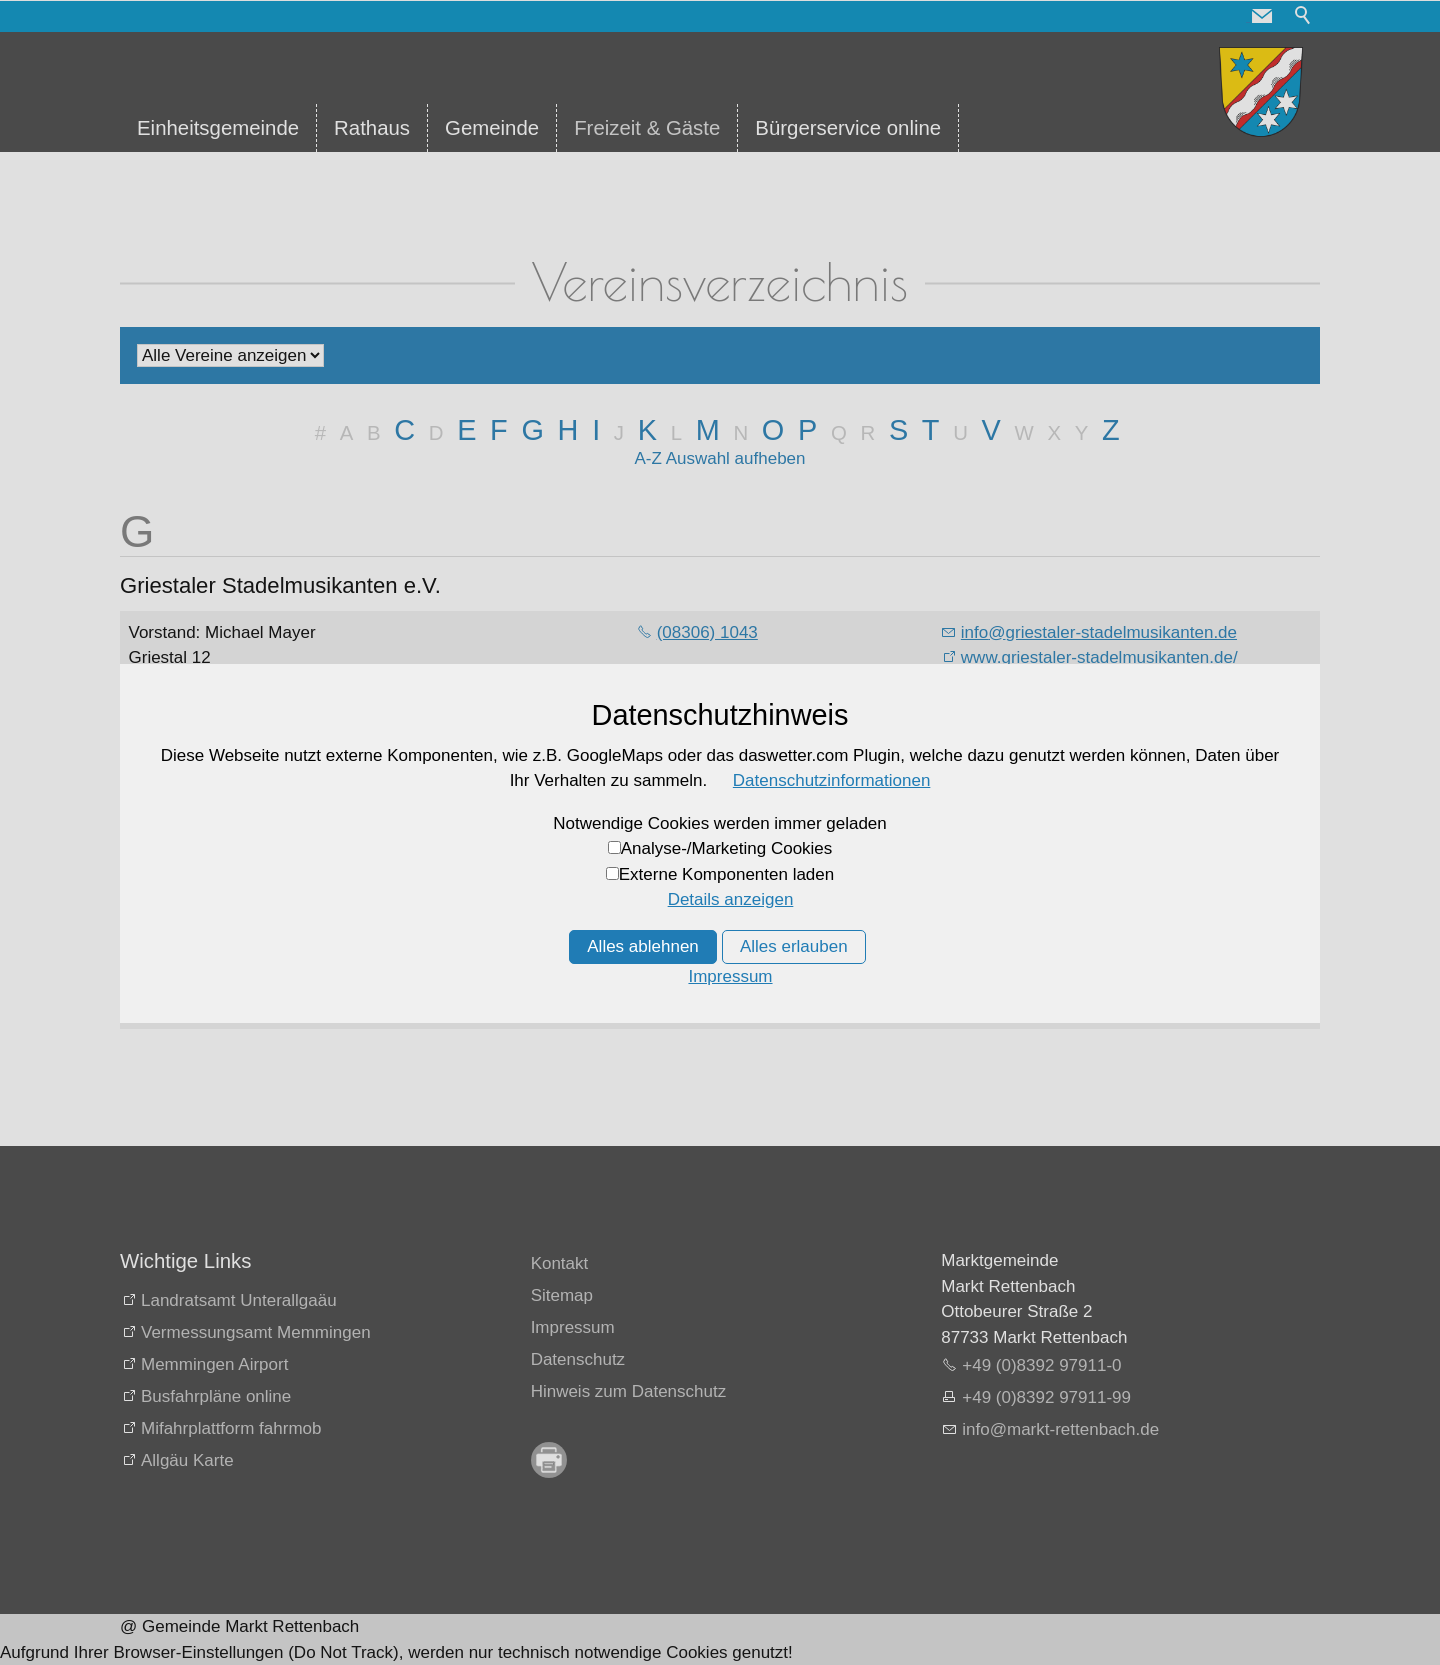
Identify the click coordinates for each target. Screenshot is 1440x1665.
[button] (1262, 16)
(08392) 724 (703, 794)
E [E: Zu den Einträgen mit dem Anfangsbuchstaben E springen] (466, 430)
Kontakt (560, 1263)
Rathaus (372, 128)
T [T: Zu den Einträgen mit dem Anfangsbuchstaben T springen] (931, 430)
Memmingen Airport (214, 1364)
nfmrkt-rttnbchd (1060, 1429)
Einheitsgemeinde (218, 128)
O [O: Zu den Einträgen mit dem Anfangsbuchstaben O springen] (773, 430)
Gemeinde (492, 128)
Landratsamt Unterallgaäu (239, 1300)
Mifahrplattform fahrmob (231, 1428)
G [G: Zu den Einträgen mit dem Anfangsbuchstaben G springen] (532, 430)
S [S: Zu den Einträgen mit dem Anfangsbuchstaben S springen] (898, 430)
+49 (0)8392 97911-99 (1046, 1397)
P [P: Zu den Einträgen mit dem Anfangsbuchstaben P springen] (807, 430)
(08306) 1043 (707, 632)
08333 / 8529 (706, 956)
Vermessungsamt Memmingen (256, 1332)
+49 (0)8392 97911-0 (1041, 1365)
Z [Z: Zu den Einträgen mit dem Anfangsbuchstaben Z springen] (1111, 430)
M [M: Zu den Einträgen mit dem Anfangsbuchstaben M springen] (708, 430)
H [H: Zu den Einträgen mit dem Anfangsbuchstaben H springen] (568, 430)
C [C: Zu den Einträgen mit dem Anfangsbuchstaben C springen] (404, 430)
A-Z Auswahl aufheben (719, 458)
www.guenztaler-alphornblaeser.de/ (1094, 819)
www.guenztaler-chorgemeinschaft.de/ (1105, 982)
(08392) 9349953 (722, 819)
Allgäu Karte (187, 1460)
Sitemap (562, 1295)
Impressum (573, 1327)
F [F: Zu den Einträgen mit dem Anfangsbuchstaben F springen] (499, 430)
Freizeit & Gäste (647, 128)
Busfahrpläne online (216, 1396)
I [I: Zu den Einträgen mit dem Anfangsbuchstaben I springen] (596, 430)
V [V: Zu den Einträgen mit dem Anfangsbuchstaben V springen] (991, 430)
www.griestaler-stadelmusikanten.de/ (1099, 657)
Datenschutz (578, 1359)
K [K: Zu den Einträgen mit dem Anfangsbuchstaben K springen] (647, 430)
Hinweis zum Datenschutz (629, 1391)
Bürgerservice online (848, 128)
